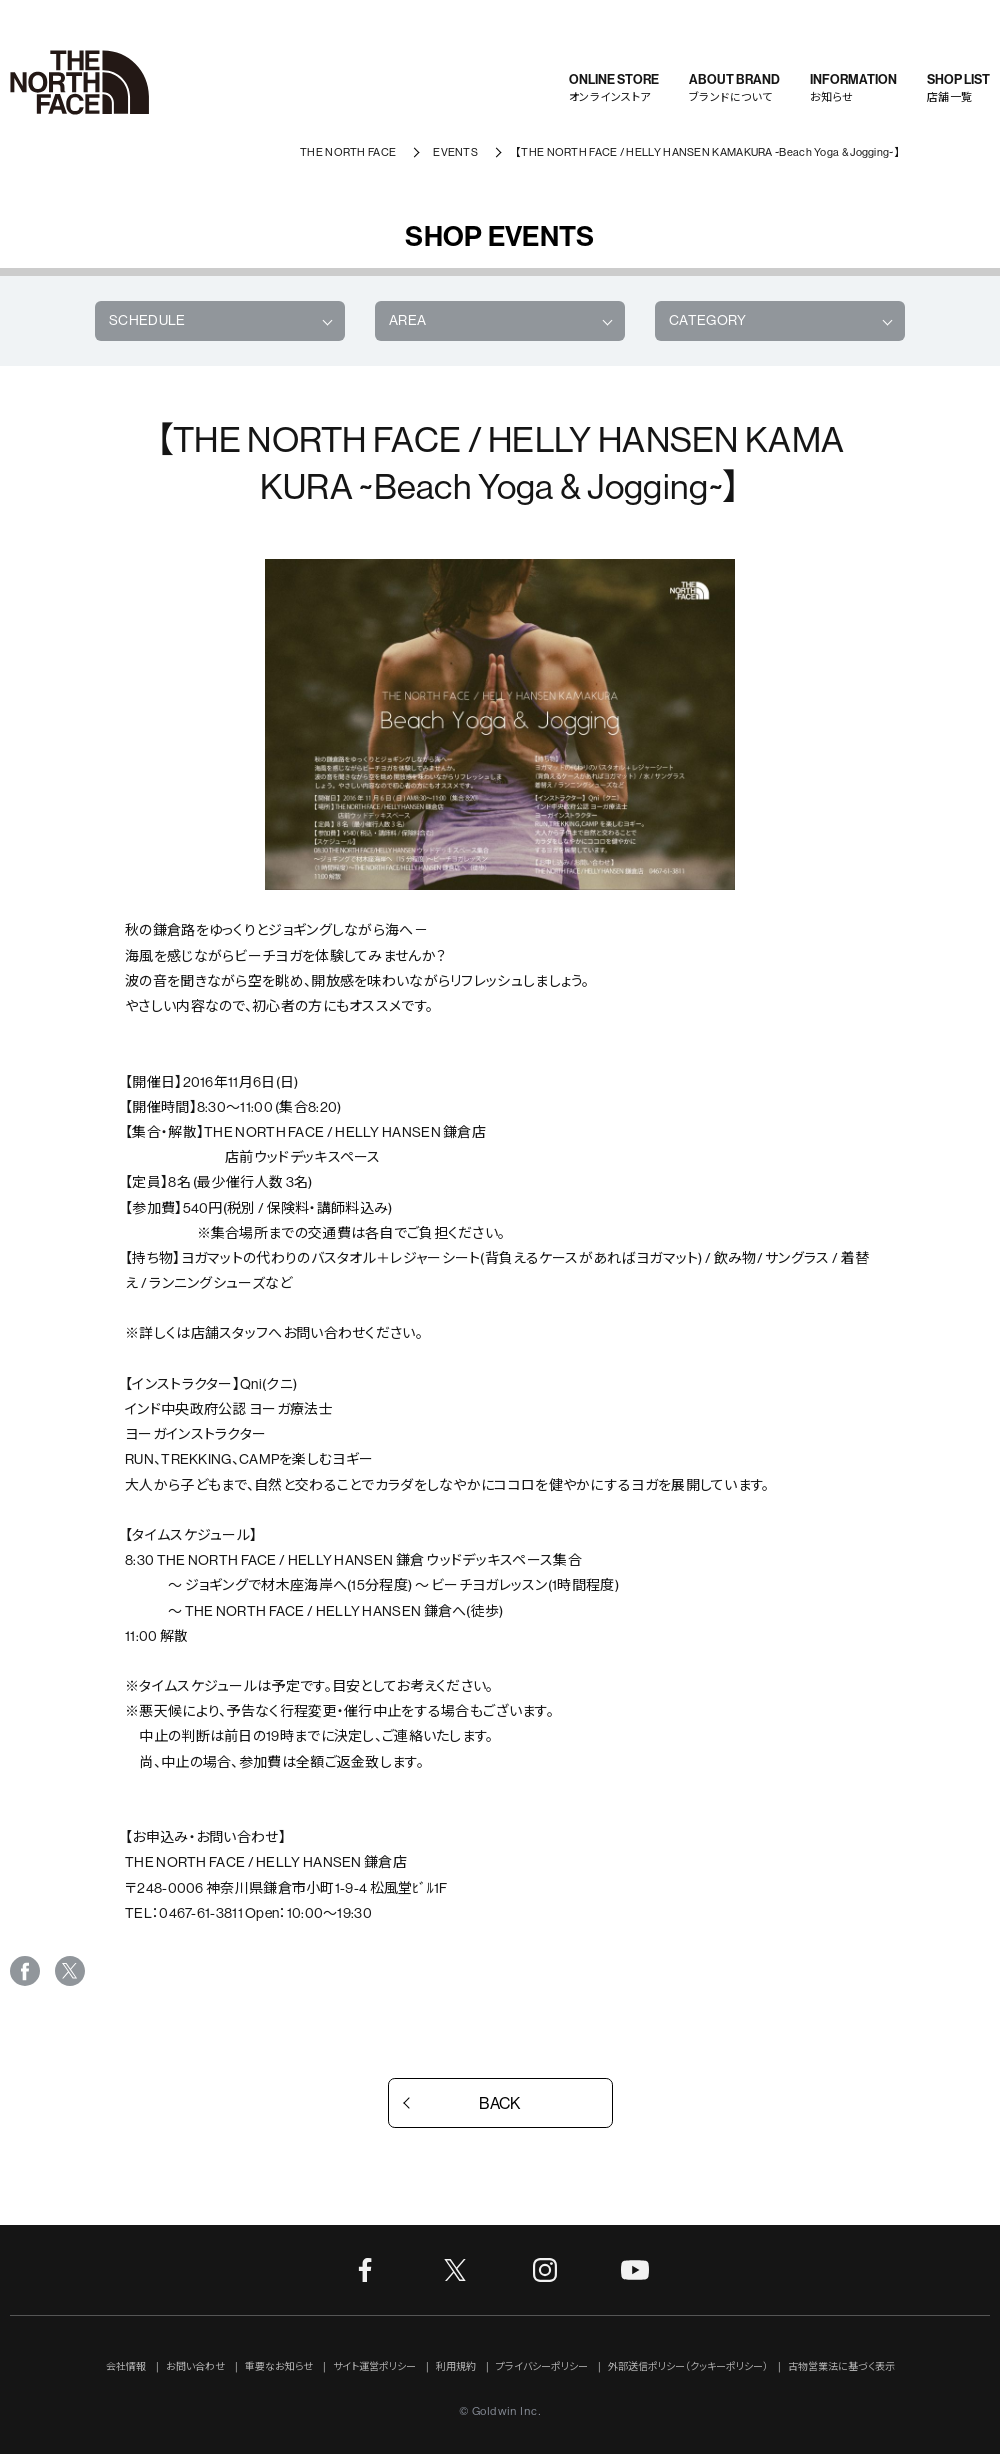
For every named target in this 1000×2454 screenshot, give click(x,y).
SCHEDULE (147, 320)
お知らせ (853, 87)
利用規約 (456, 2367)
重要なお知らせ (279, 2367)
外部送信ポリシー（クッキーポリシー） (688, 2367)
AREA (407, 320)
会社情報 (126, 2367)
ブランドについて (734, 87)
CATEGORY (708, 320)
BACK (499, 2103)
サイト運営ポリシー (374, 2367)
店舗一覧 (958, 87)
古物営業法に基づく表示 (841, 2367)
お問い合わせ (195, 2367)
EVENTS (455, 152)
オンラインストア (614, 87)
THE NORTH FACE (348, 152)
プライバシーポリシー (542, 2367)
